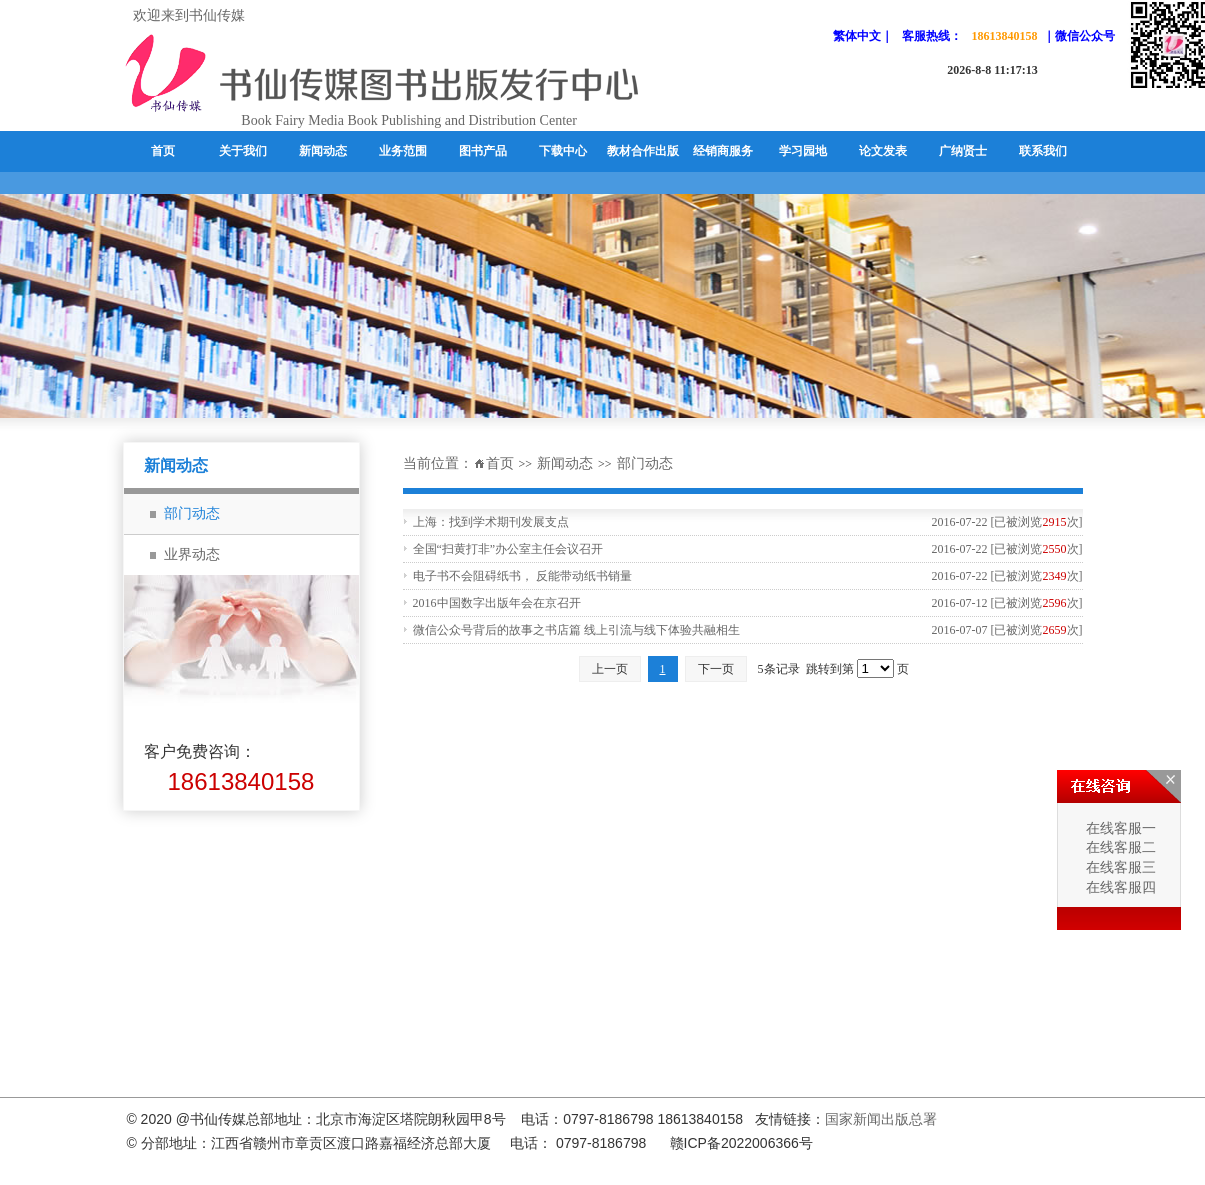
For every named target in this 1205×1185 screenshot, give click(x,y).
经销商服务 (723, 151)
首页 (163, 151)
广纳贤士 (963, 151)
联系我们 (1043, 151)
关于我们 (243, 151)
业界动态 (192, 554)
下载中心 (563, 151)
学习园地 (803, 151)
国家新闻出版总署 (881, 1119)
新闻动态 (323, 151)
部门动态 (645, 463)
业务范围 (403, 151)
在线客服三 (1119, 867)
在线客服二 (1119, 847)
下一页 (716, 669)
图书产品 (483, 151)
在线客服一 (1119, 828)
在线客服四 (1119, 887)
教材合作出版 (643, 151)
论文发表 (883, 151)
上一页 (610, 669)
